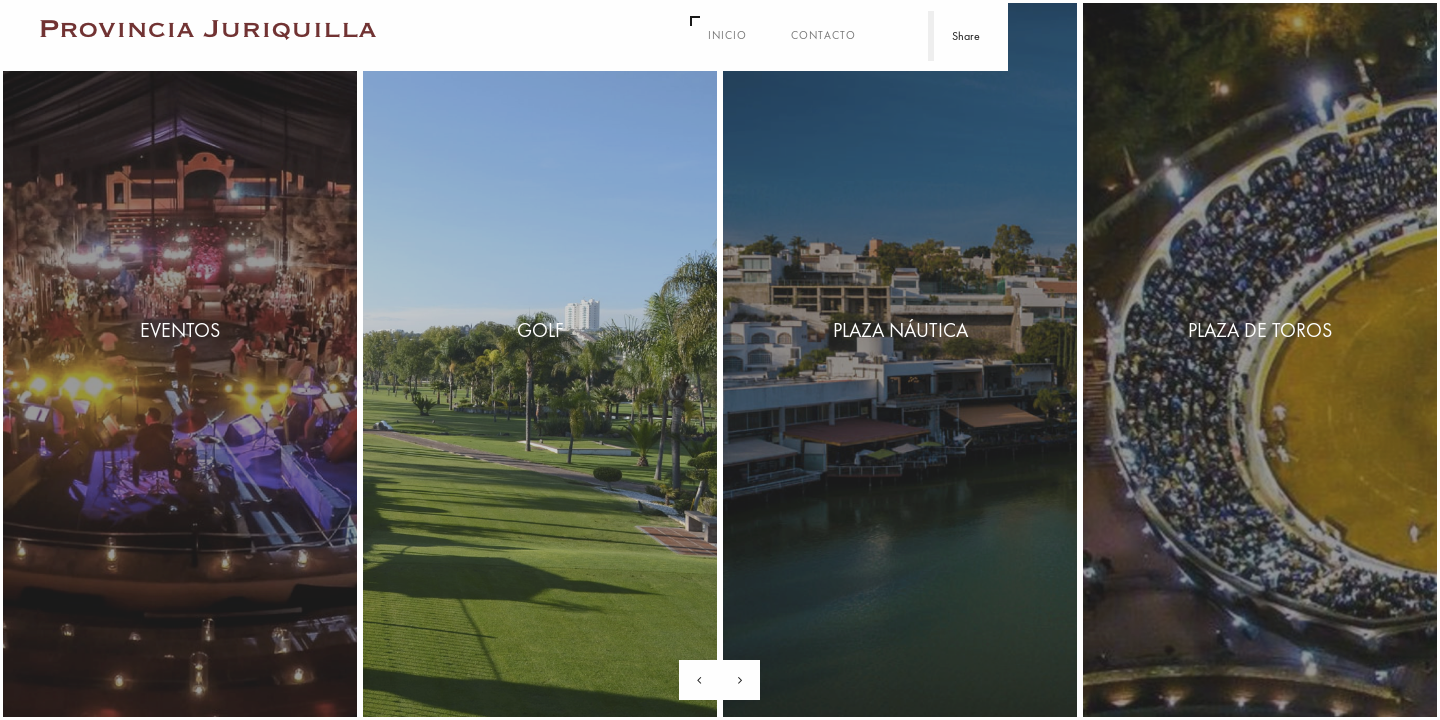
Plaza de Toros (1260, 330)
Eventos (180, 330)
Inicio (727, 35)
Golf (540, 330)
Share (966, 36)
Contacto (823, 35)
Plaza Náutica (900, 330)
